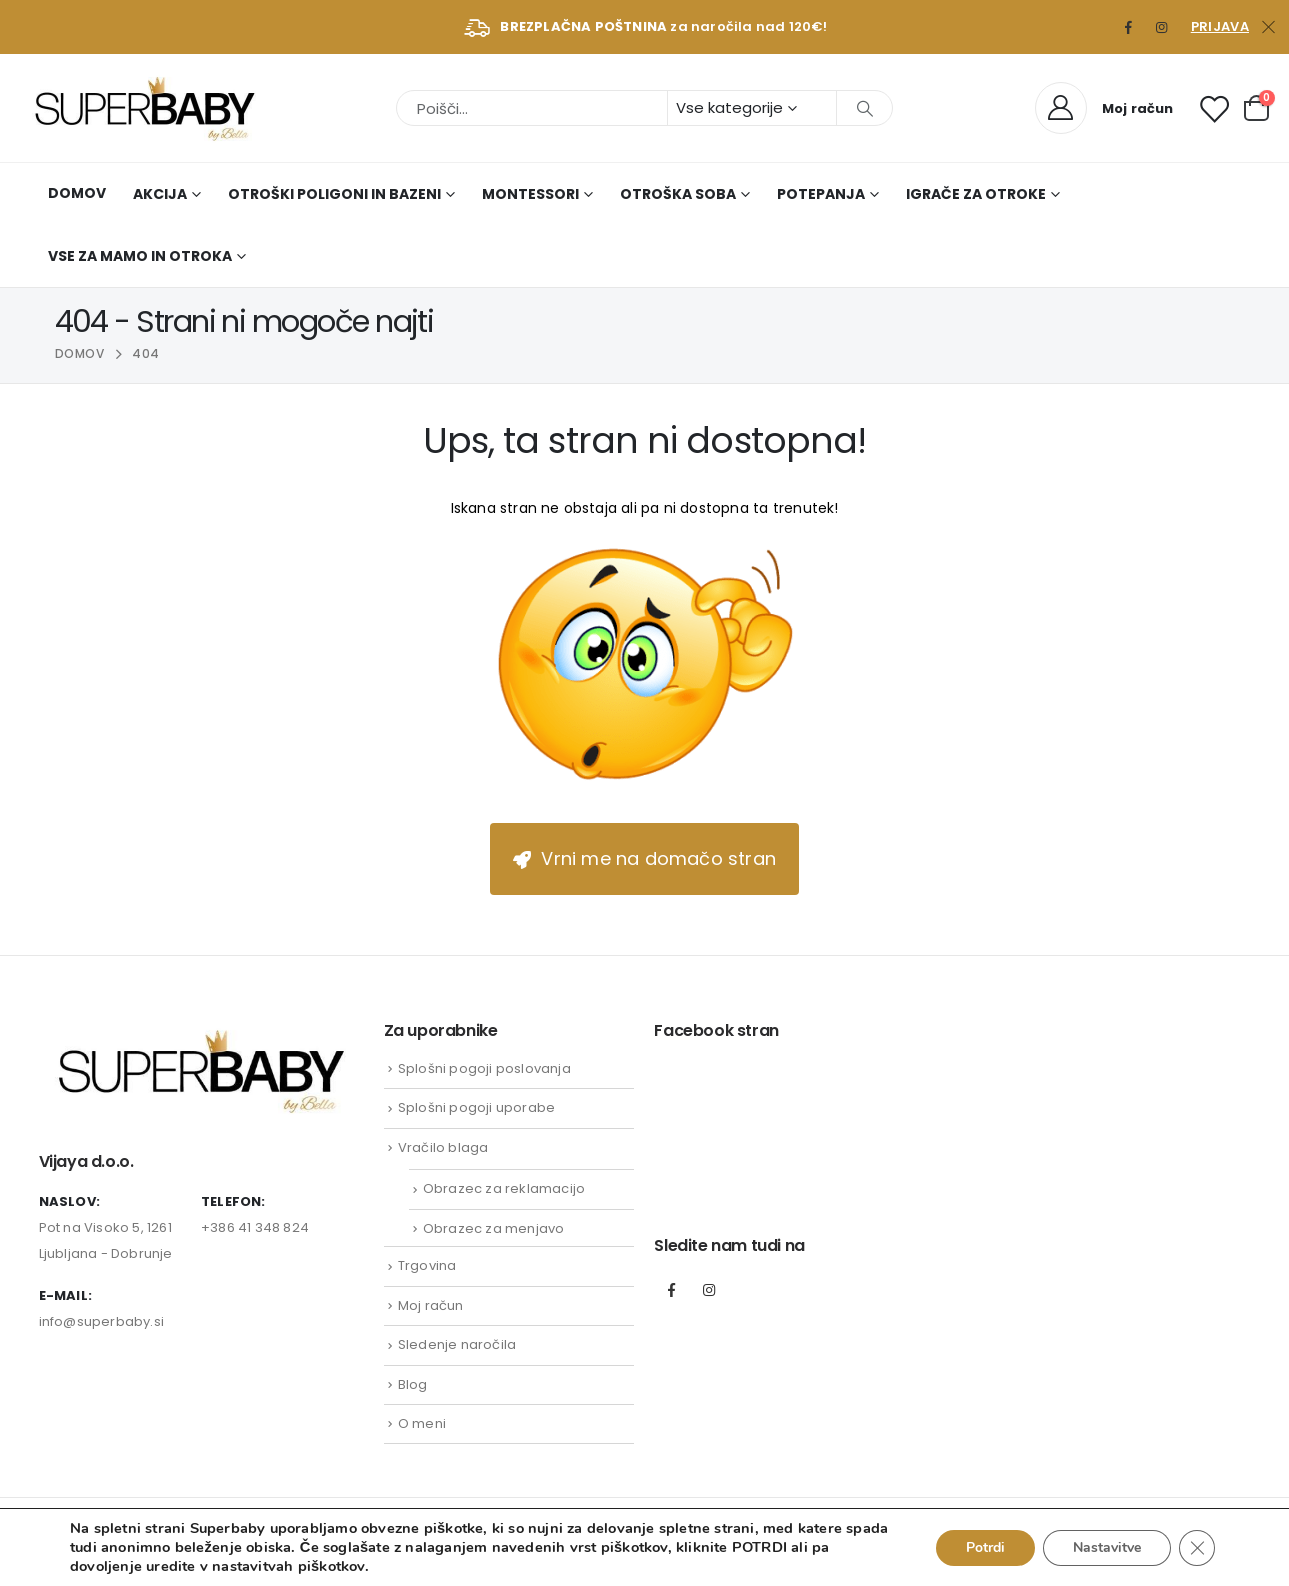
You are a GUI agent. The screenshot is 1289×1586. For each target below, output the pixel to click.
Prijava (1220, 26)
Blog (413, 1384)
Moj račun (431, 1305)
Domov (77, 193)
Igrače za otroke (976, 194)
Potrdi (985, 1547)
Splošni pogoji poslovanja (484, 1068)
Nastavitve (1107, 1547)
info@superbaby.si (101, 1321)
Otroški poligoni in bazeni (334, 194)
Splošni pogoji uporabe (476, 1107)
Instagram (709, 1290)
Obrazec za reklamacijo (504, 1188)
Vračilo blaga (443, 1147)
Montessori (530, 194)
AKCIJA (160, 194)
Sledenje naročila (457, 1344)
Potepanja (821, 194)
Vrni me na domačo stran (644, 858)
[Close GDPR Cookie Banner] (1197, 1548)
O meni (422, 1423)
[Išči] (865, 108)
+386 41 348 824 (255, 1227)
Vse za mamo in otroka (140, 256)
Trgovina (427, 1265)
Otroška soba (678, 194)
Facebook (671, 1290)
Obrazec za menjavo (494, 1228)
